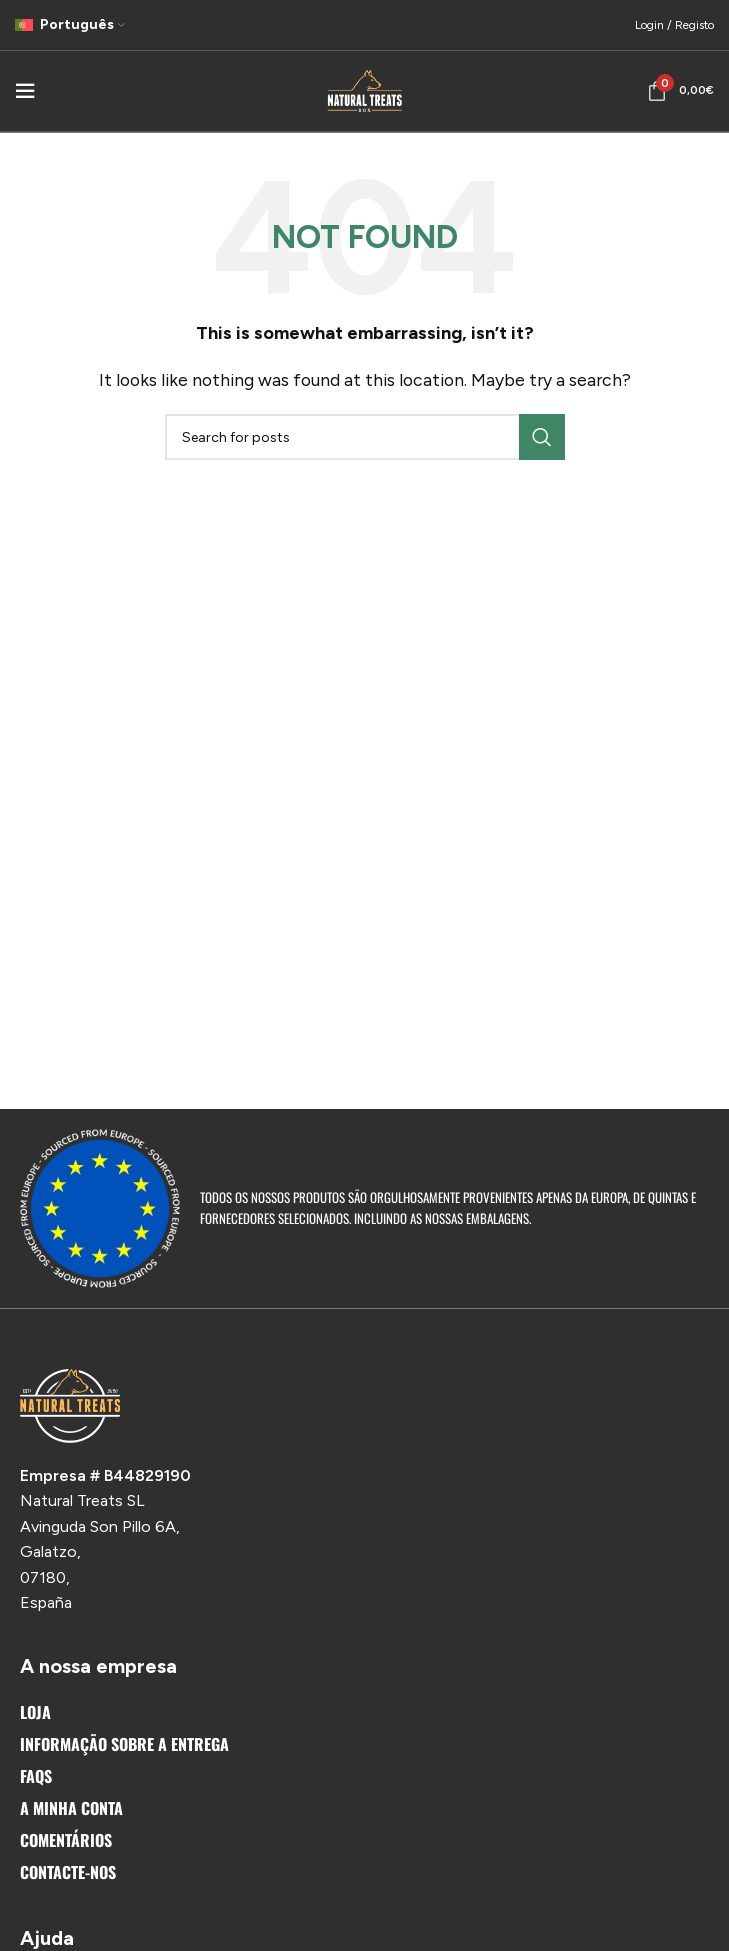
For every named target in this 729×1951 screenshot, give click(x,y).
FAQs (36, 1776)
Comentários (66, 1840)
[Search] (365, 437)
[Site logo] (365, 89)
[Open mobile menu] (25, 91)
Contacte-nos (68, 1872)
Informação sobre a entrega (124, 1744)
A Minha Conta (71, 1808)
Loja (35, 1712)
